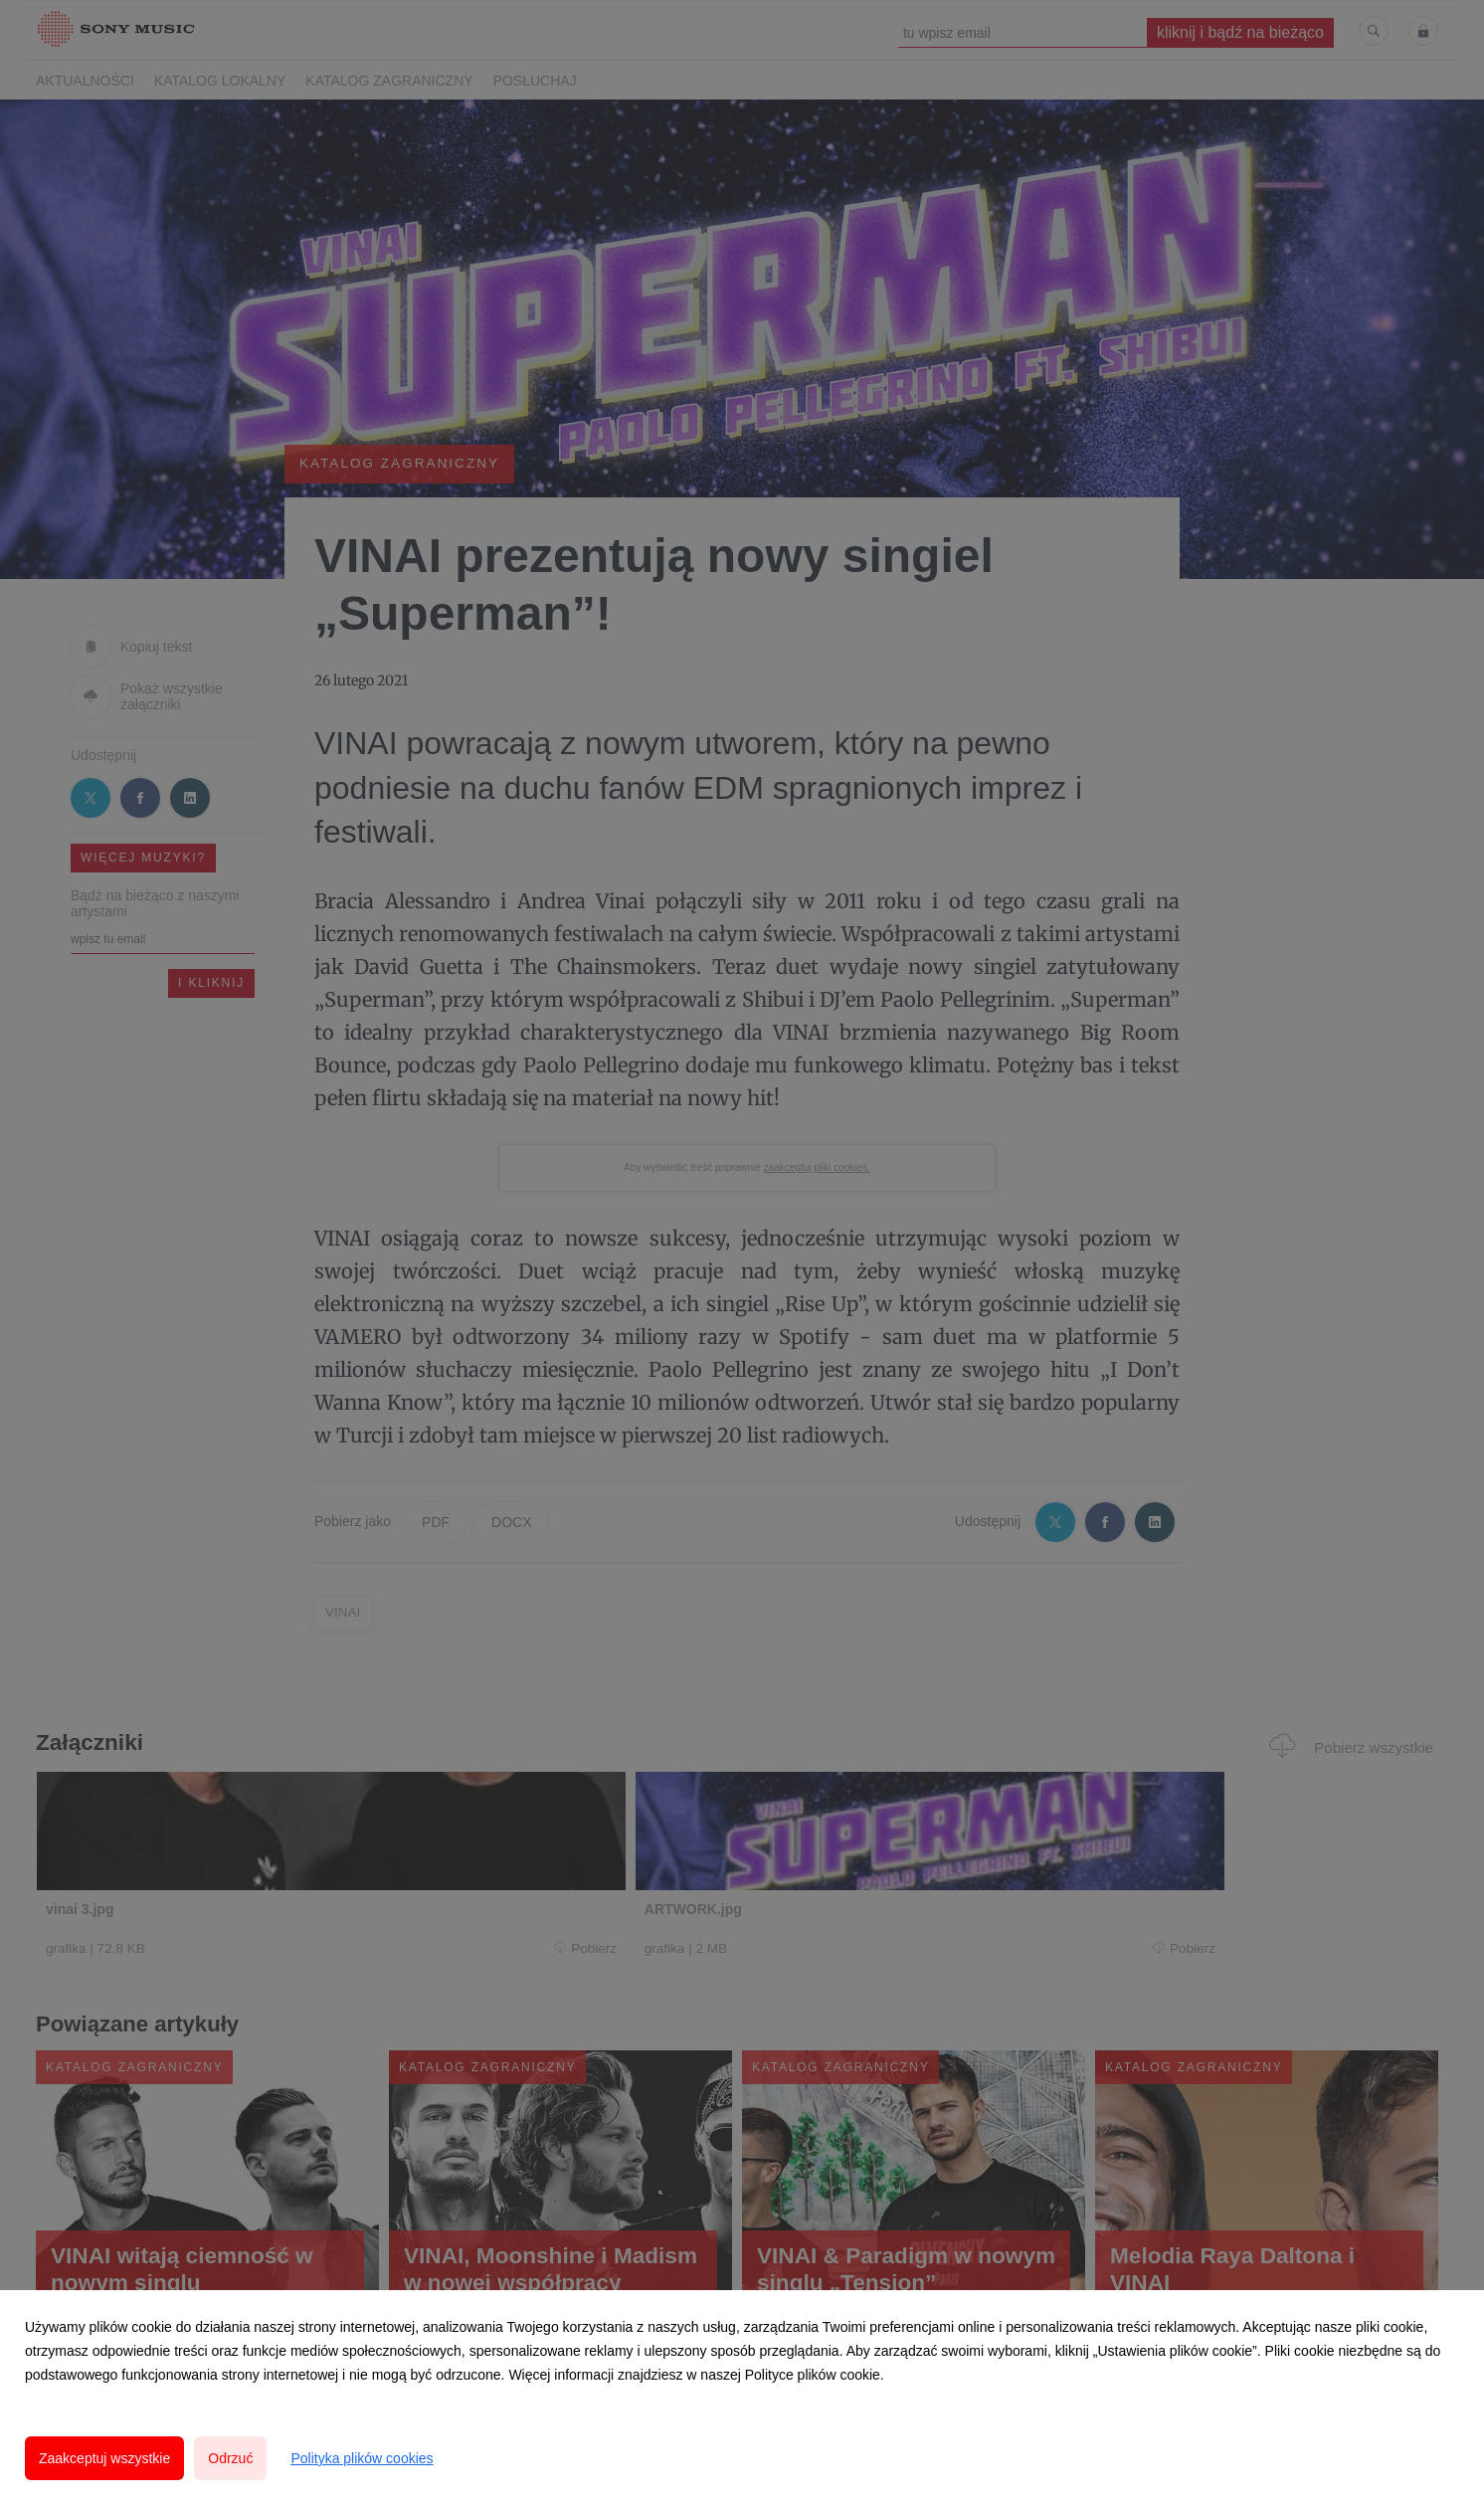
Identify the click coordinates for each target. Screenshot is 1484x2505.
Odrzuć (230, 2458)
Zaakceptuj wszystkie (104, 2458)
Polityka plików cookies (361, 2458)
